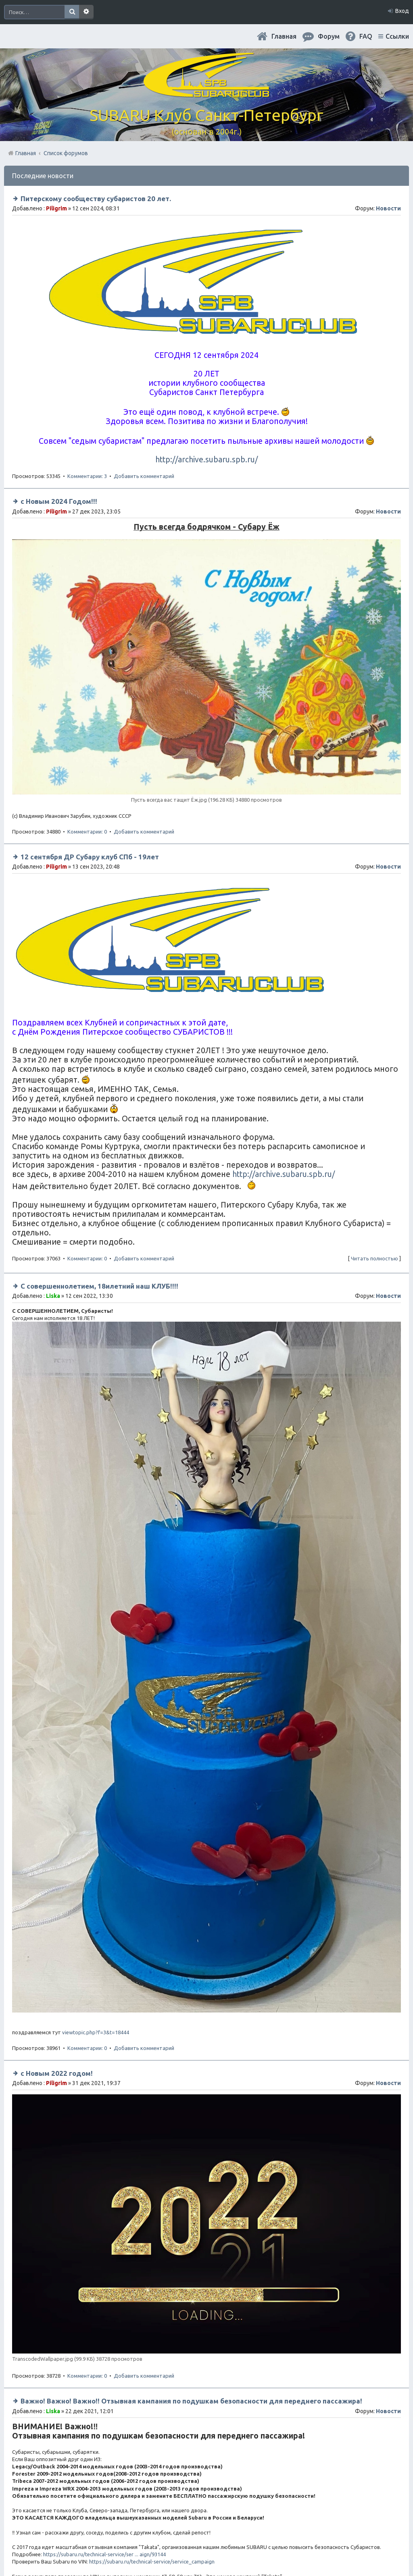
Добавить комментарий (144, 476)
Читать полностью (374, 1258)
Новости (388, 208)
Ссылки (397, 36)
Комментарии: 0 (87, 831)
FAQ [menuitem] (365, 36)
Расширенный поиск (86, 12)
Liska (53, 1296)
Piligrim (56, 208)
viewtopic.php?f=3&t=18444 (95, 2032)
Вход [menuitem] (402, 11)
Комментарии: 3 (87, 476)
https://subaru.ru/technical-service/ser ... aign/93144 (104, 2554)
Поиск (72, 12)
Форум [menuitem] (329, 36)
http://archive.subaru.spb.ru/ (206, 459)
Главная (283, 36)
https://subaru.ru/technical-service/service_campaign (152, 2561)
